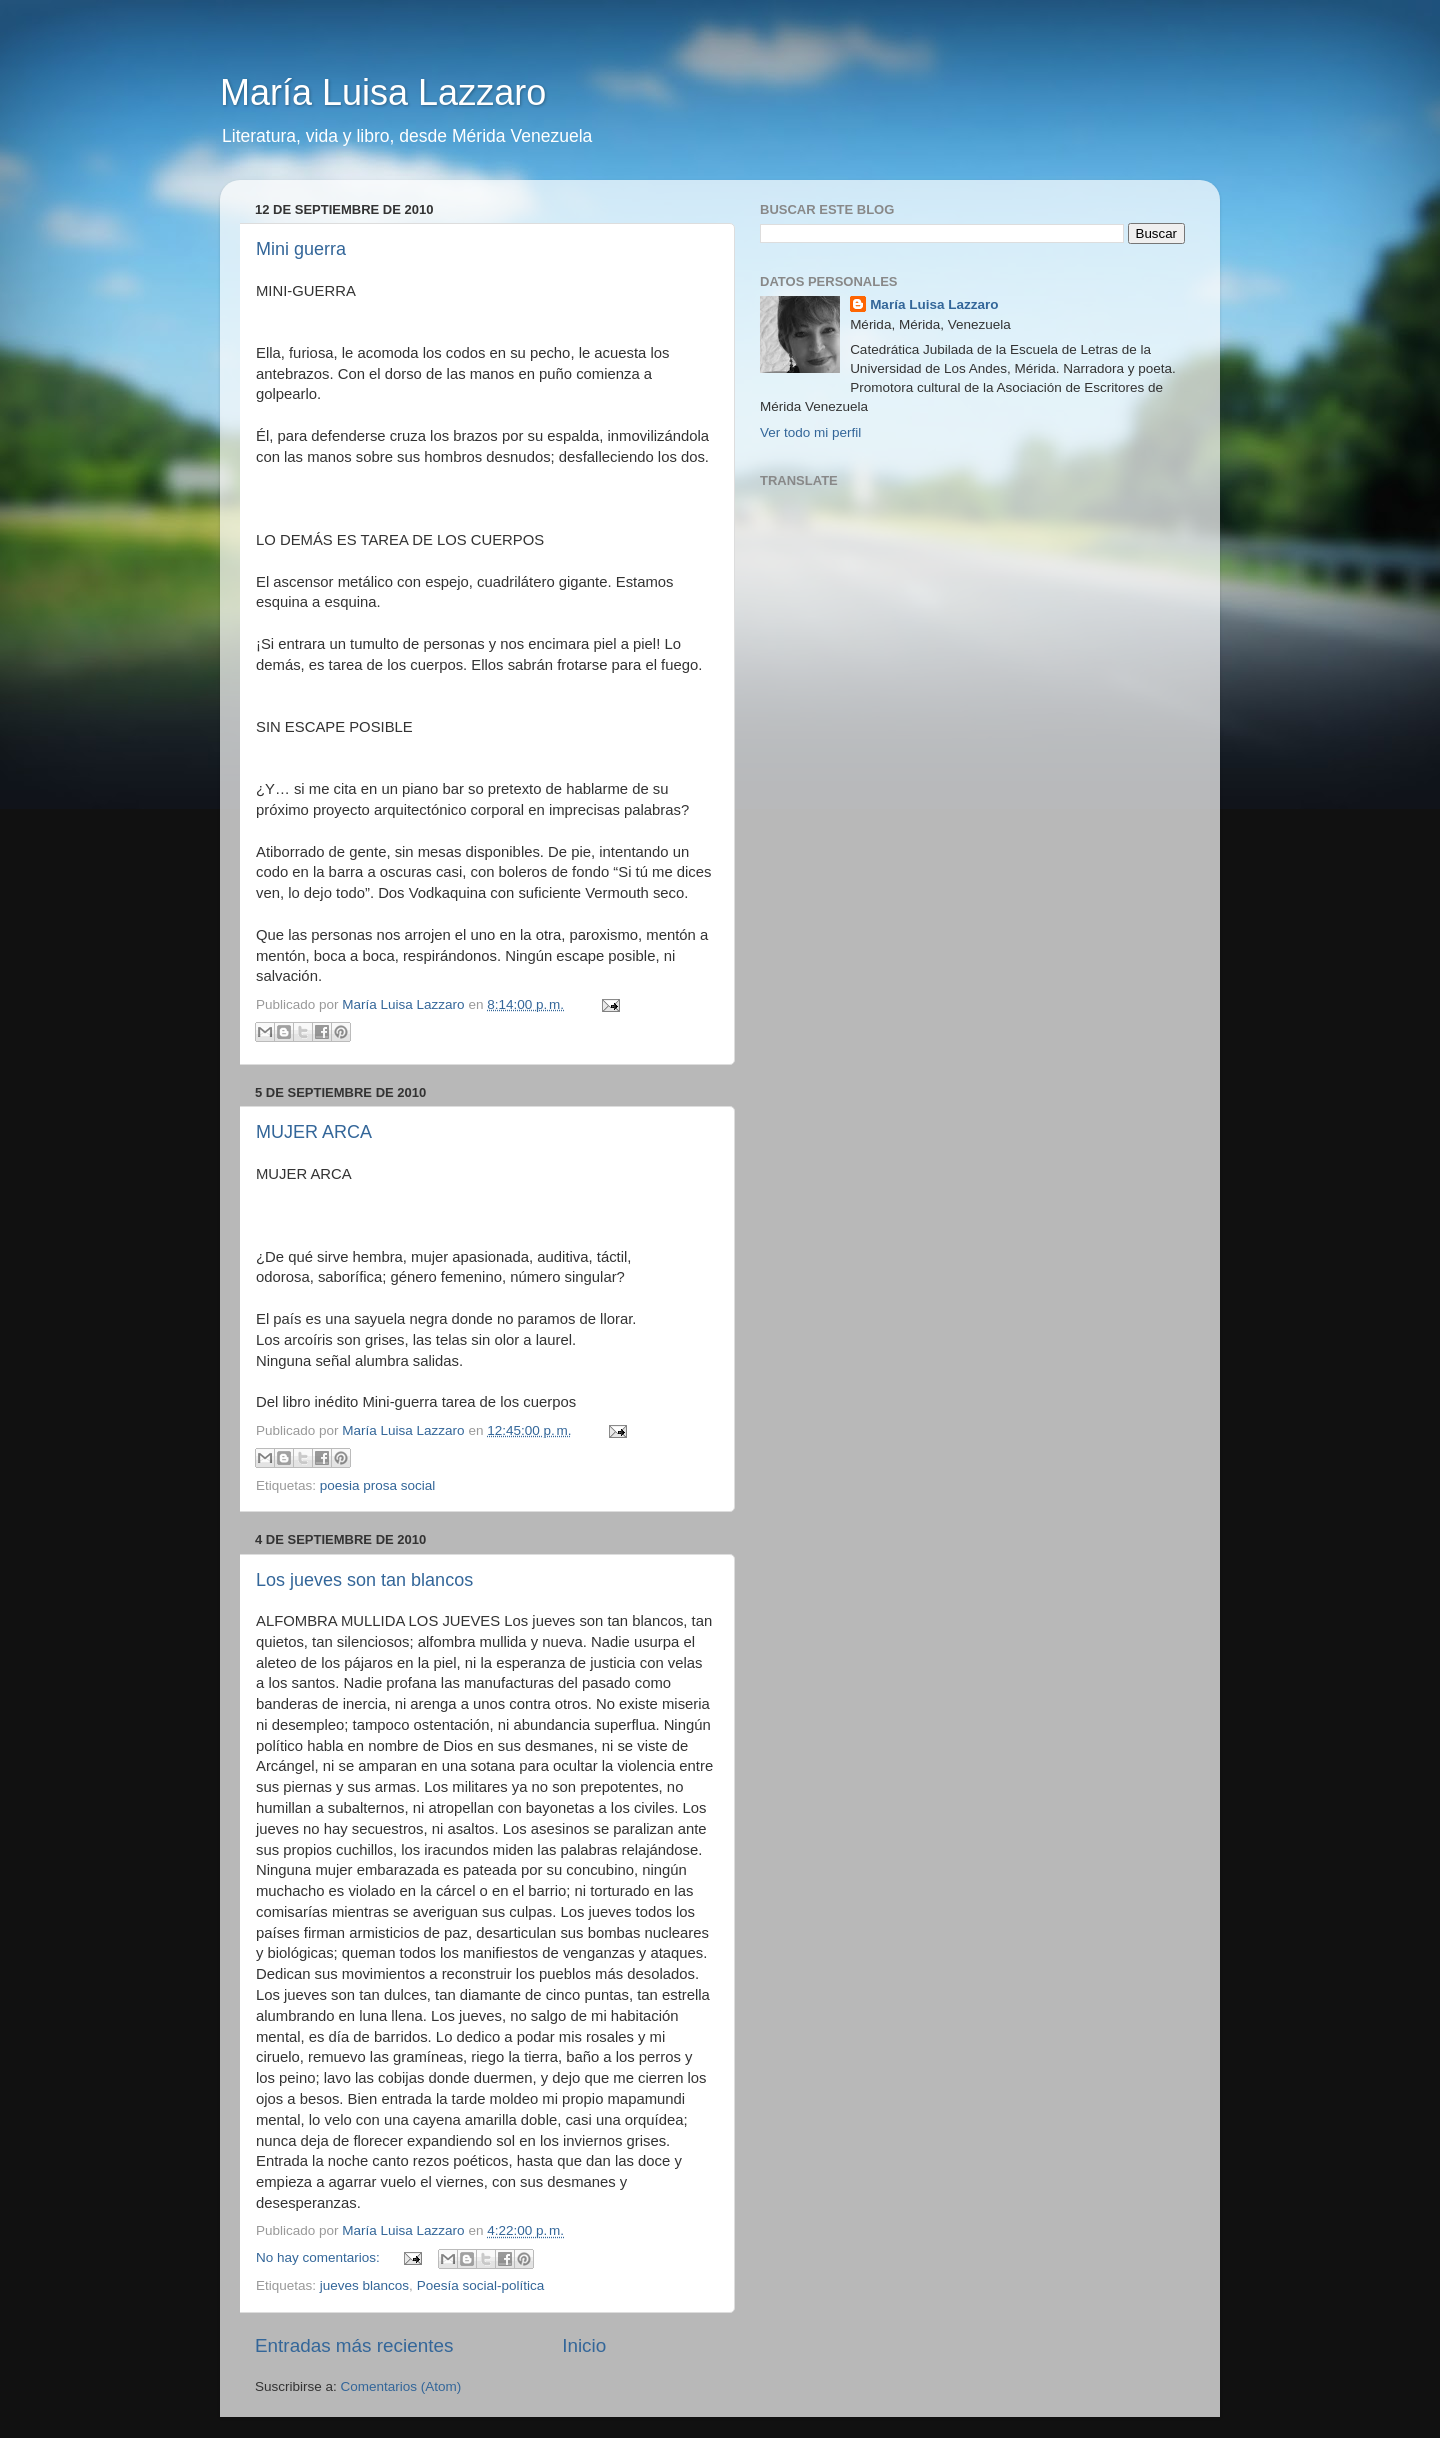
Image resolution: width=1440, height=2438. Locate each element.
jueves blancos (364, 2285)
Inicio (584, 2345)
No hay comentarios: (320, 2257)
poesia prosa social (378, 1485)
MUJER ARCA (314, 1132)
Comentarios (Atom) (401, 2386)
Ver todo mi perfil (810, 432)
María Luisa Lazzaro (383, 92)
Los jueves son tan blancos (364, 1580)
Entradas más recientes (354, 2345)
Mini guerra (301, 249)
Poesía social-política (481, 2285)
